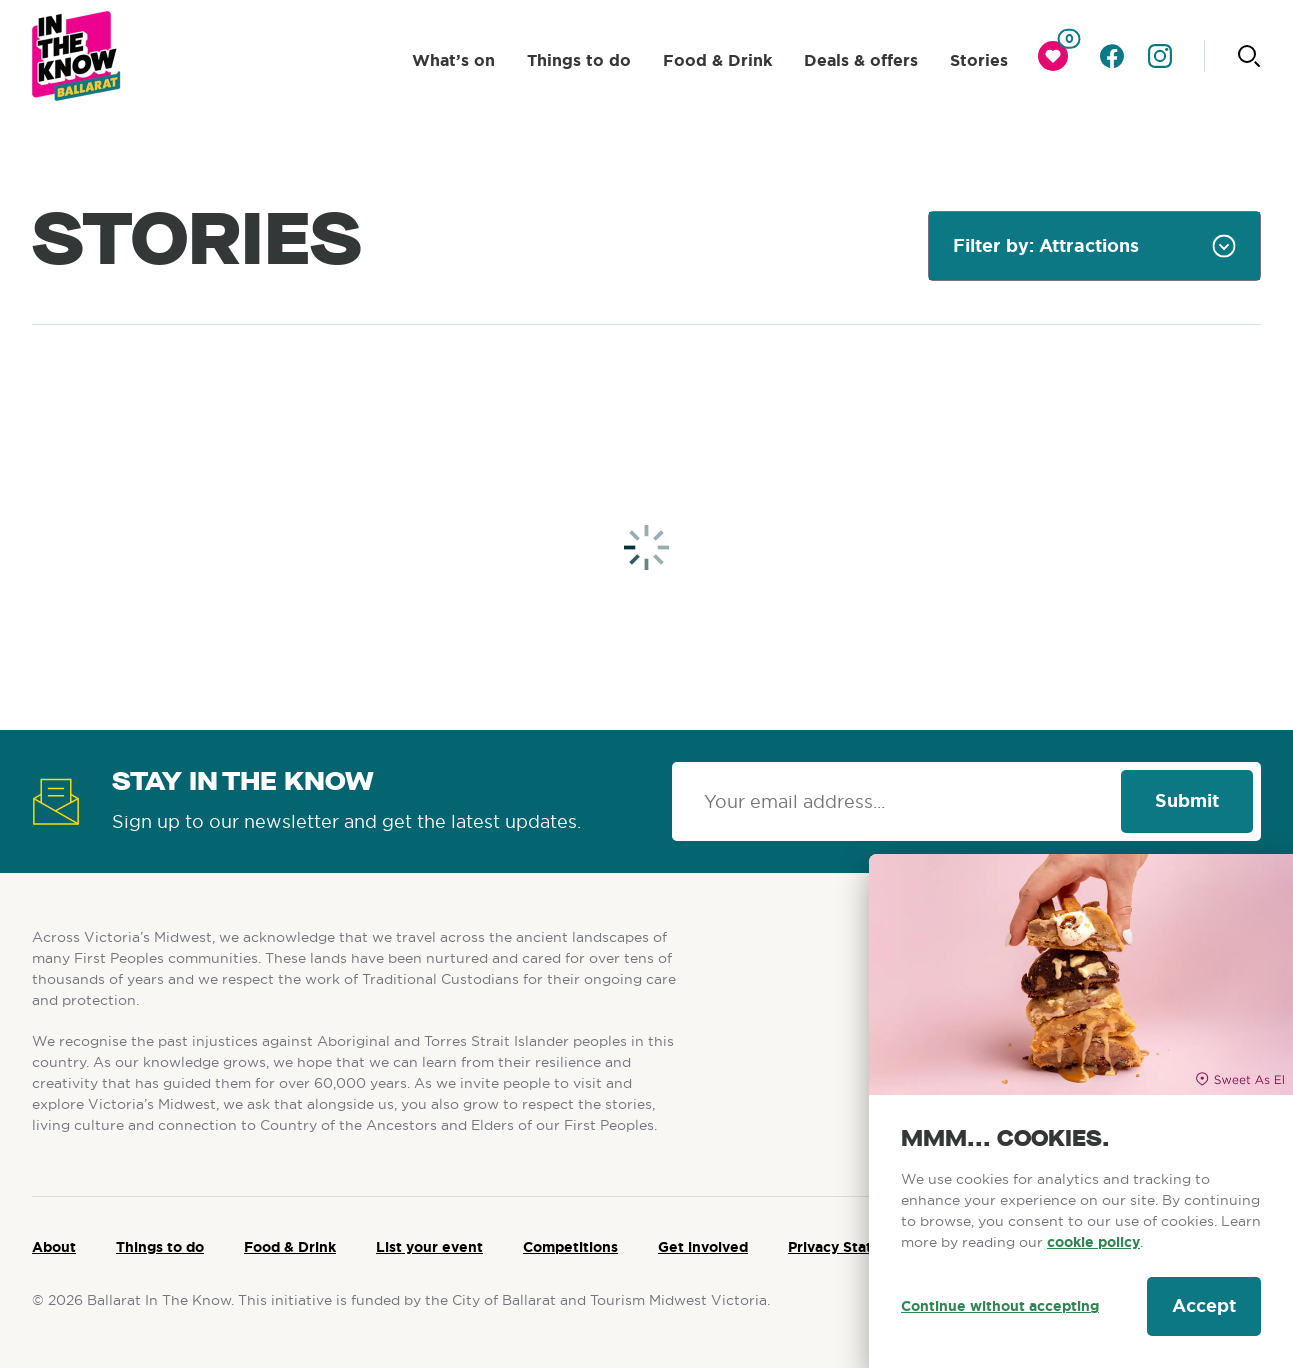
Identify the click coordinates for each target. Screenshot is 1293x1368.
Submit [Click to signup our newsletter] (1187, 801)
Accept (1204, 1306)
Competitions (570, 1247)
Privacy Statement (853, 1247)
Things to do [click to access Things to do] (579, 60)
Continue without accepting (1000, 1306)
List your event (429, 1247)
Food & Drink (290, 1247)
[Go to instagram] (1160, 56)
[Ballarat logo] (76, 56)
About (54, 1247)
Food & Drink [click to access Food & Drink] (717, 60)
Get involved (703, 1247)
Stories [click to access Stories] (979, 60)
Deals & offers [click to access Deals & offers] (861, 60)
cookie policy (1093, 1242)
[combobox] (1094, 246)
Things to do (160, 1247)
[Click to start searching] (1249, 56)
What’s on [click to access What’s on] (453, 60)
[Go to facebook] (1112, 56)
